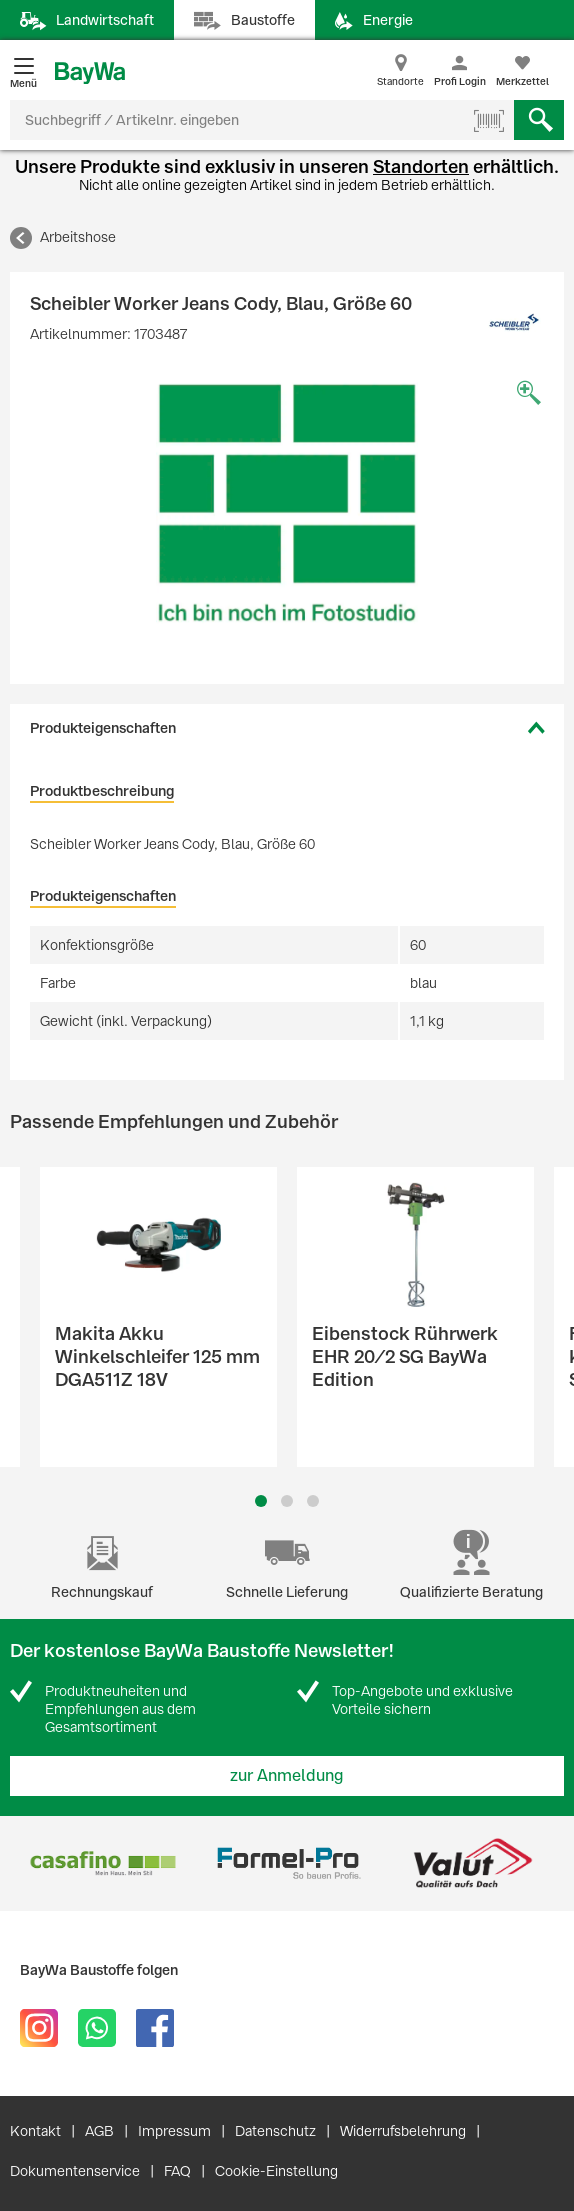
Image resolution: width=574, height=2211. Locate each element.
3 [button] (313, 1501)
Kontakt (35, 2131)
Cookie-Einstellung (276, 2171)
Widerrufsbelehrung (403, 2131)
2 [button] (287, 1501)
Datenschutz (275, 2131)
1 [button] (261, 1501)
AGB (99, 2131)
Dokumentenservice (75, 2171)
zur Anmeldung (287, 1775)
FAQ (177, 2171)
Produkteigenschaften (103, 728)
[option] (287, 503)
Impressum (174, 2131)
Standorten (421, 166)
